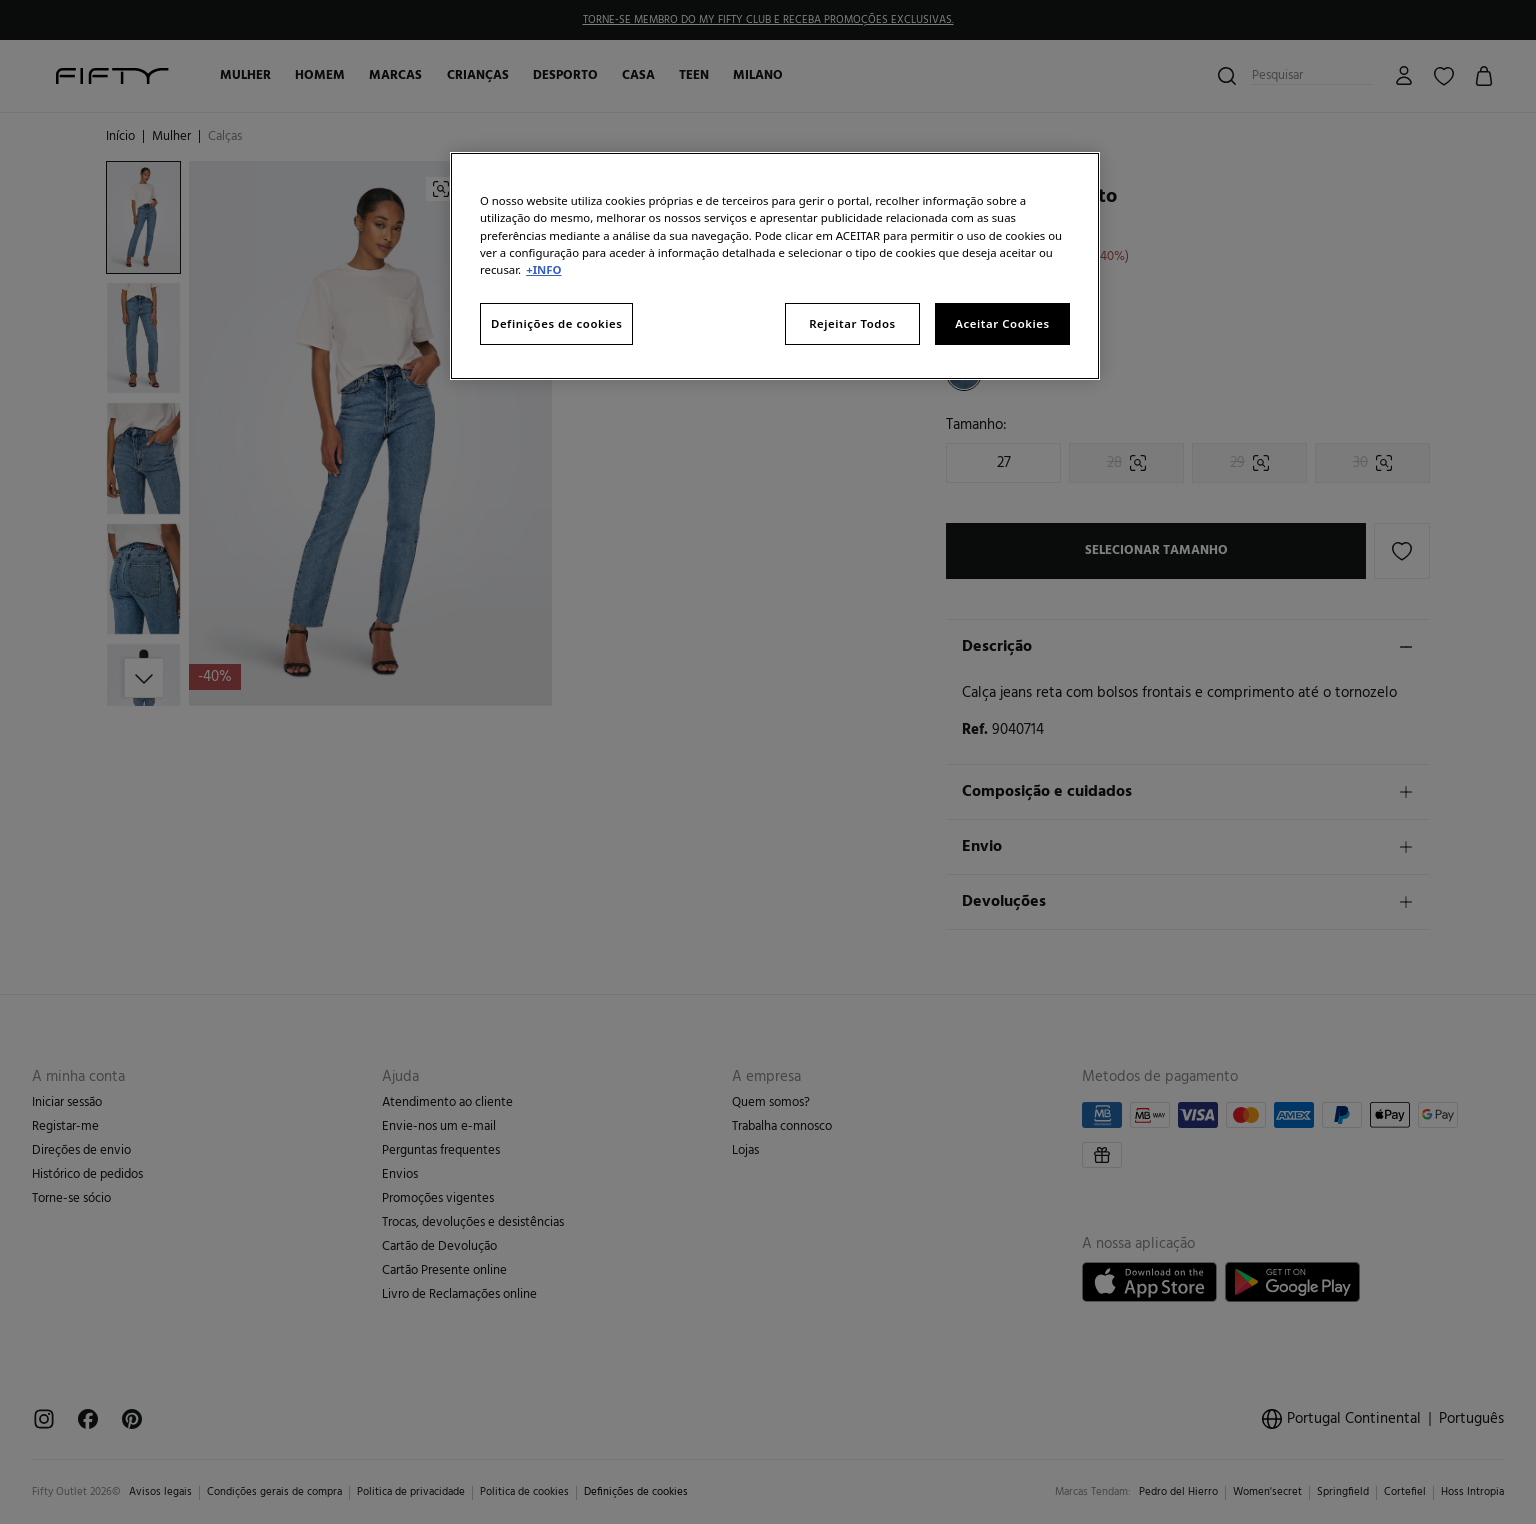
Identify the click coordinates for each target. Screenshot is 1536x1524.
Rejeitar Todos (852, 323)
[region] (775, 265)
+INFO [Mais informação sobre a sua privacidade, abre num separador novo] (543, 269)
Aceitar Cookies (1002, 323)
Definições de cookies (556, 323)
